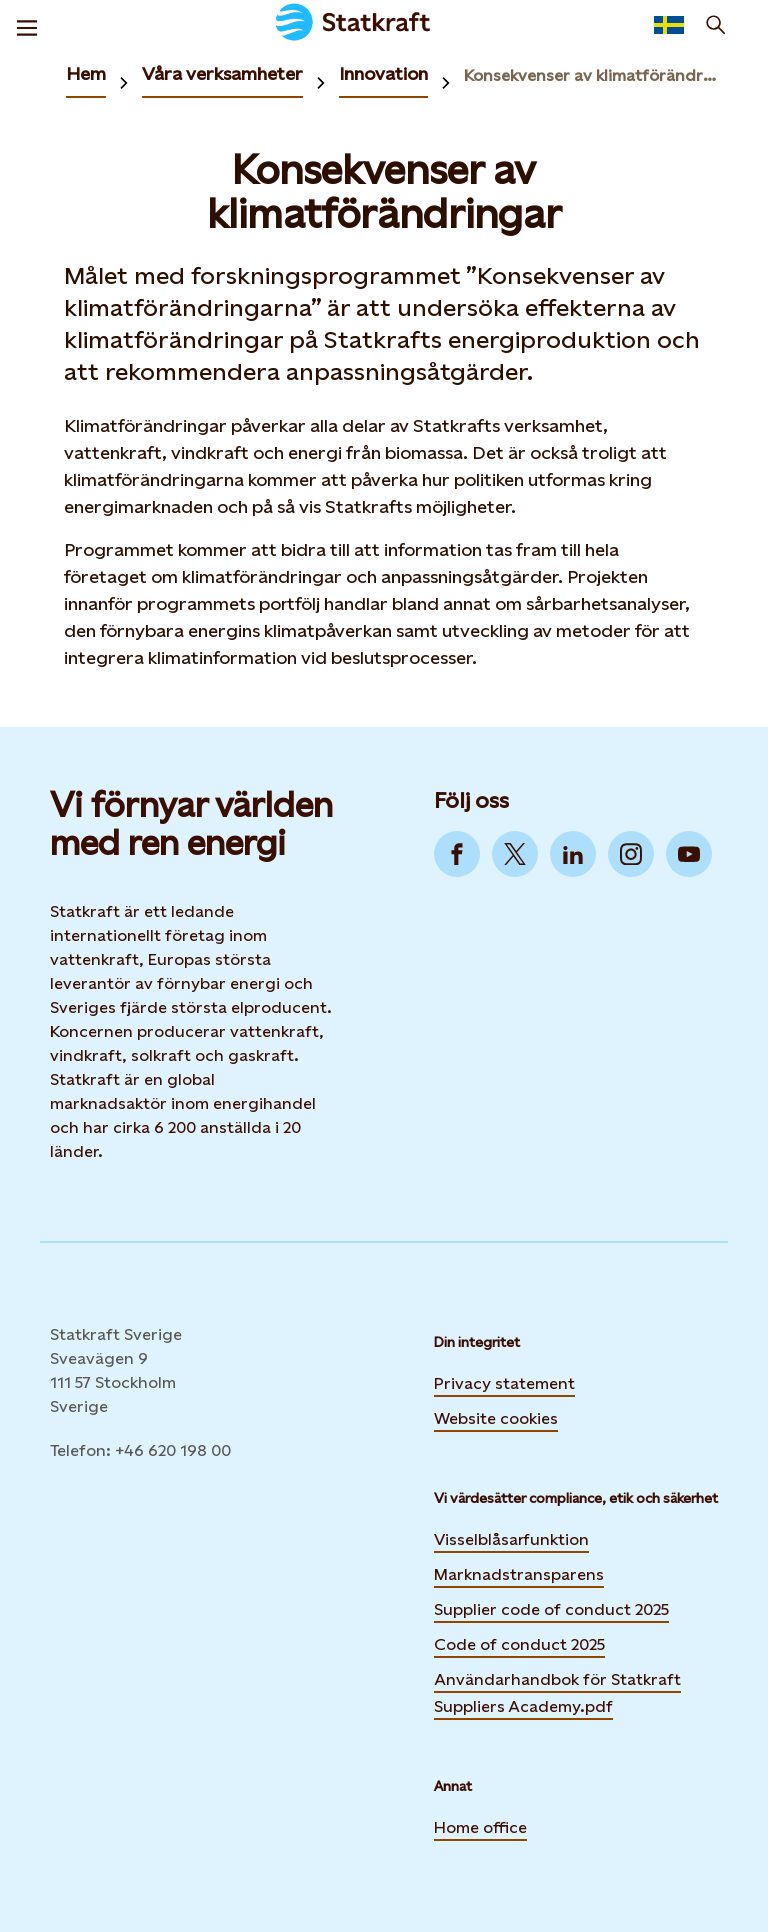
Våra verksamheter (222, 73)
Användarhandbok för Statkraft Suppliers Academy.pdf (557, 1693)
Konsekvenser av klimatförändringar (592, 75)
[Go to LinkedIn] (573, 854)
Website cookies (496, 1416)
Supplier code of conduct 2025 (551, 1609)
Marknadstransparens (519, 1574)
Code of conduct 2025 (519, 1644)
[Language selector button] (669, 25)
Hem (86, 73)
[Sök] (716, 25)
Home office (480, 1827)
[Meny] (27, 25)
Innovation (383, 73)
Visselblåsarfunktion (511, 1539)
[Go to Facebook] (457, 854)
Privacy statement (504, 1383)
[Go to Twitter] (515, 854)
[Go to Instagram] (631, 854)
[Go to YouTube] (689, 854)
